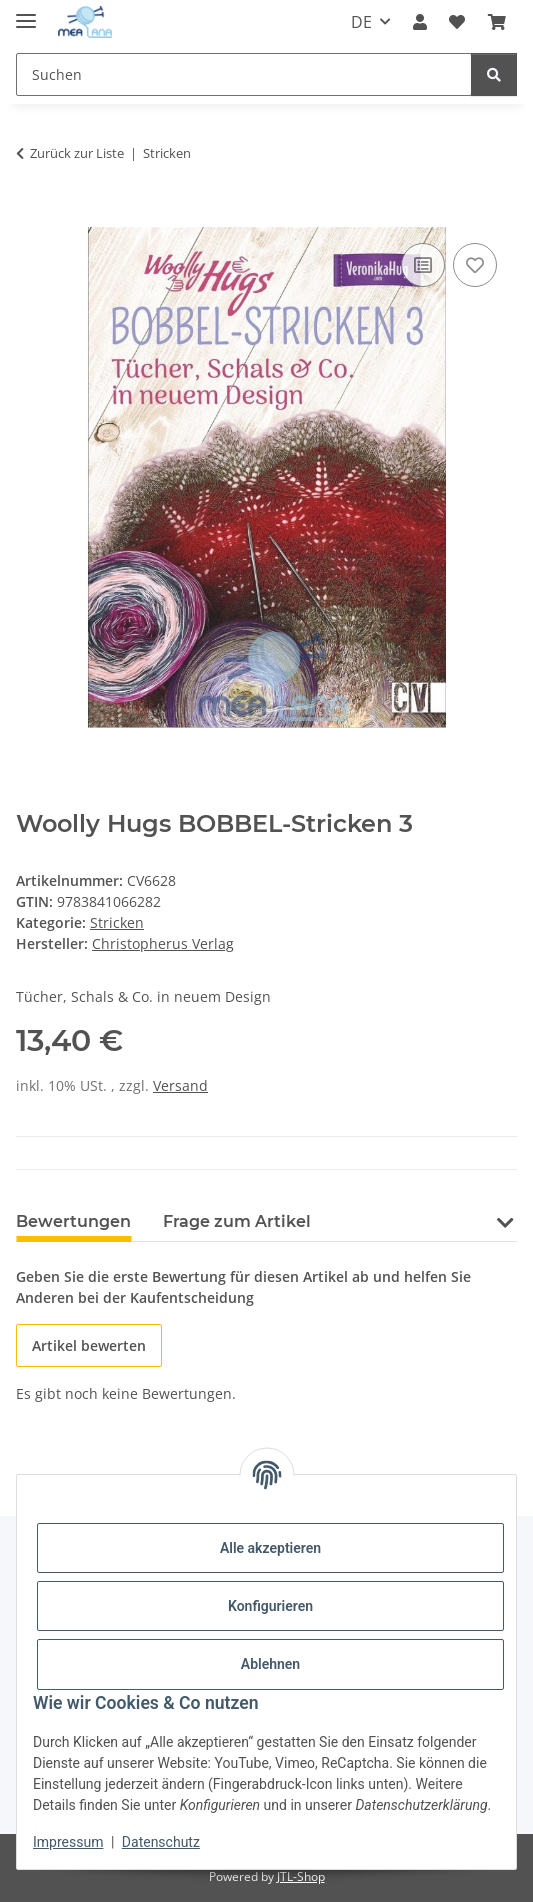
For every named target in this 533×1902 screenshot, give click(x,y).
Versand (180, 1085)
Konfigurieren (270, 1606)
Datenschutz (161, 1842)
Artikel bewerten (89, 1345)
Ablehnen (270, 1664)
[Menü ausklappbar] (26, 12)
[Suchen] (494, 74)
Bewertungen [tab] (73, 1221)
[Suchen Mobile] (244, 74)
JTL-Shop (301, 1876)
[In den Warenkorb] (32, 216)
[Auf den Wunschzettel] (475, 265)
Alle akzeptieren (270, 1548)
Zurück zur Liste (77, 153)
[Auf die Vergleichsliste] (423, 265)
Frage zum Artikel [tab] (237, 1221)
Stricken (117, 922)
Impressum (68, 1842)
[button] (420, 22)
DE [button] (361, 22)
